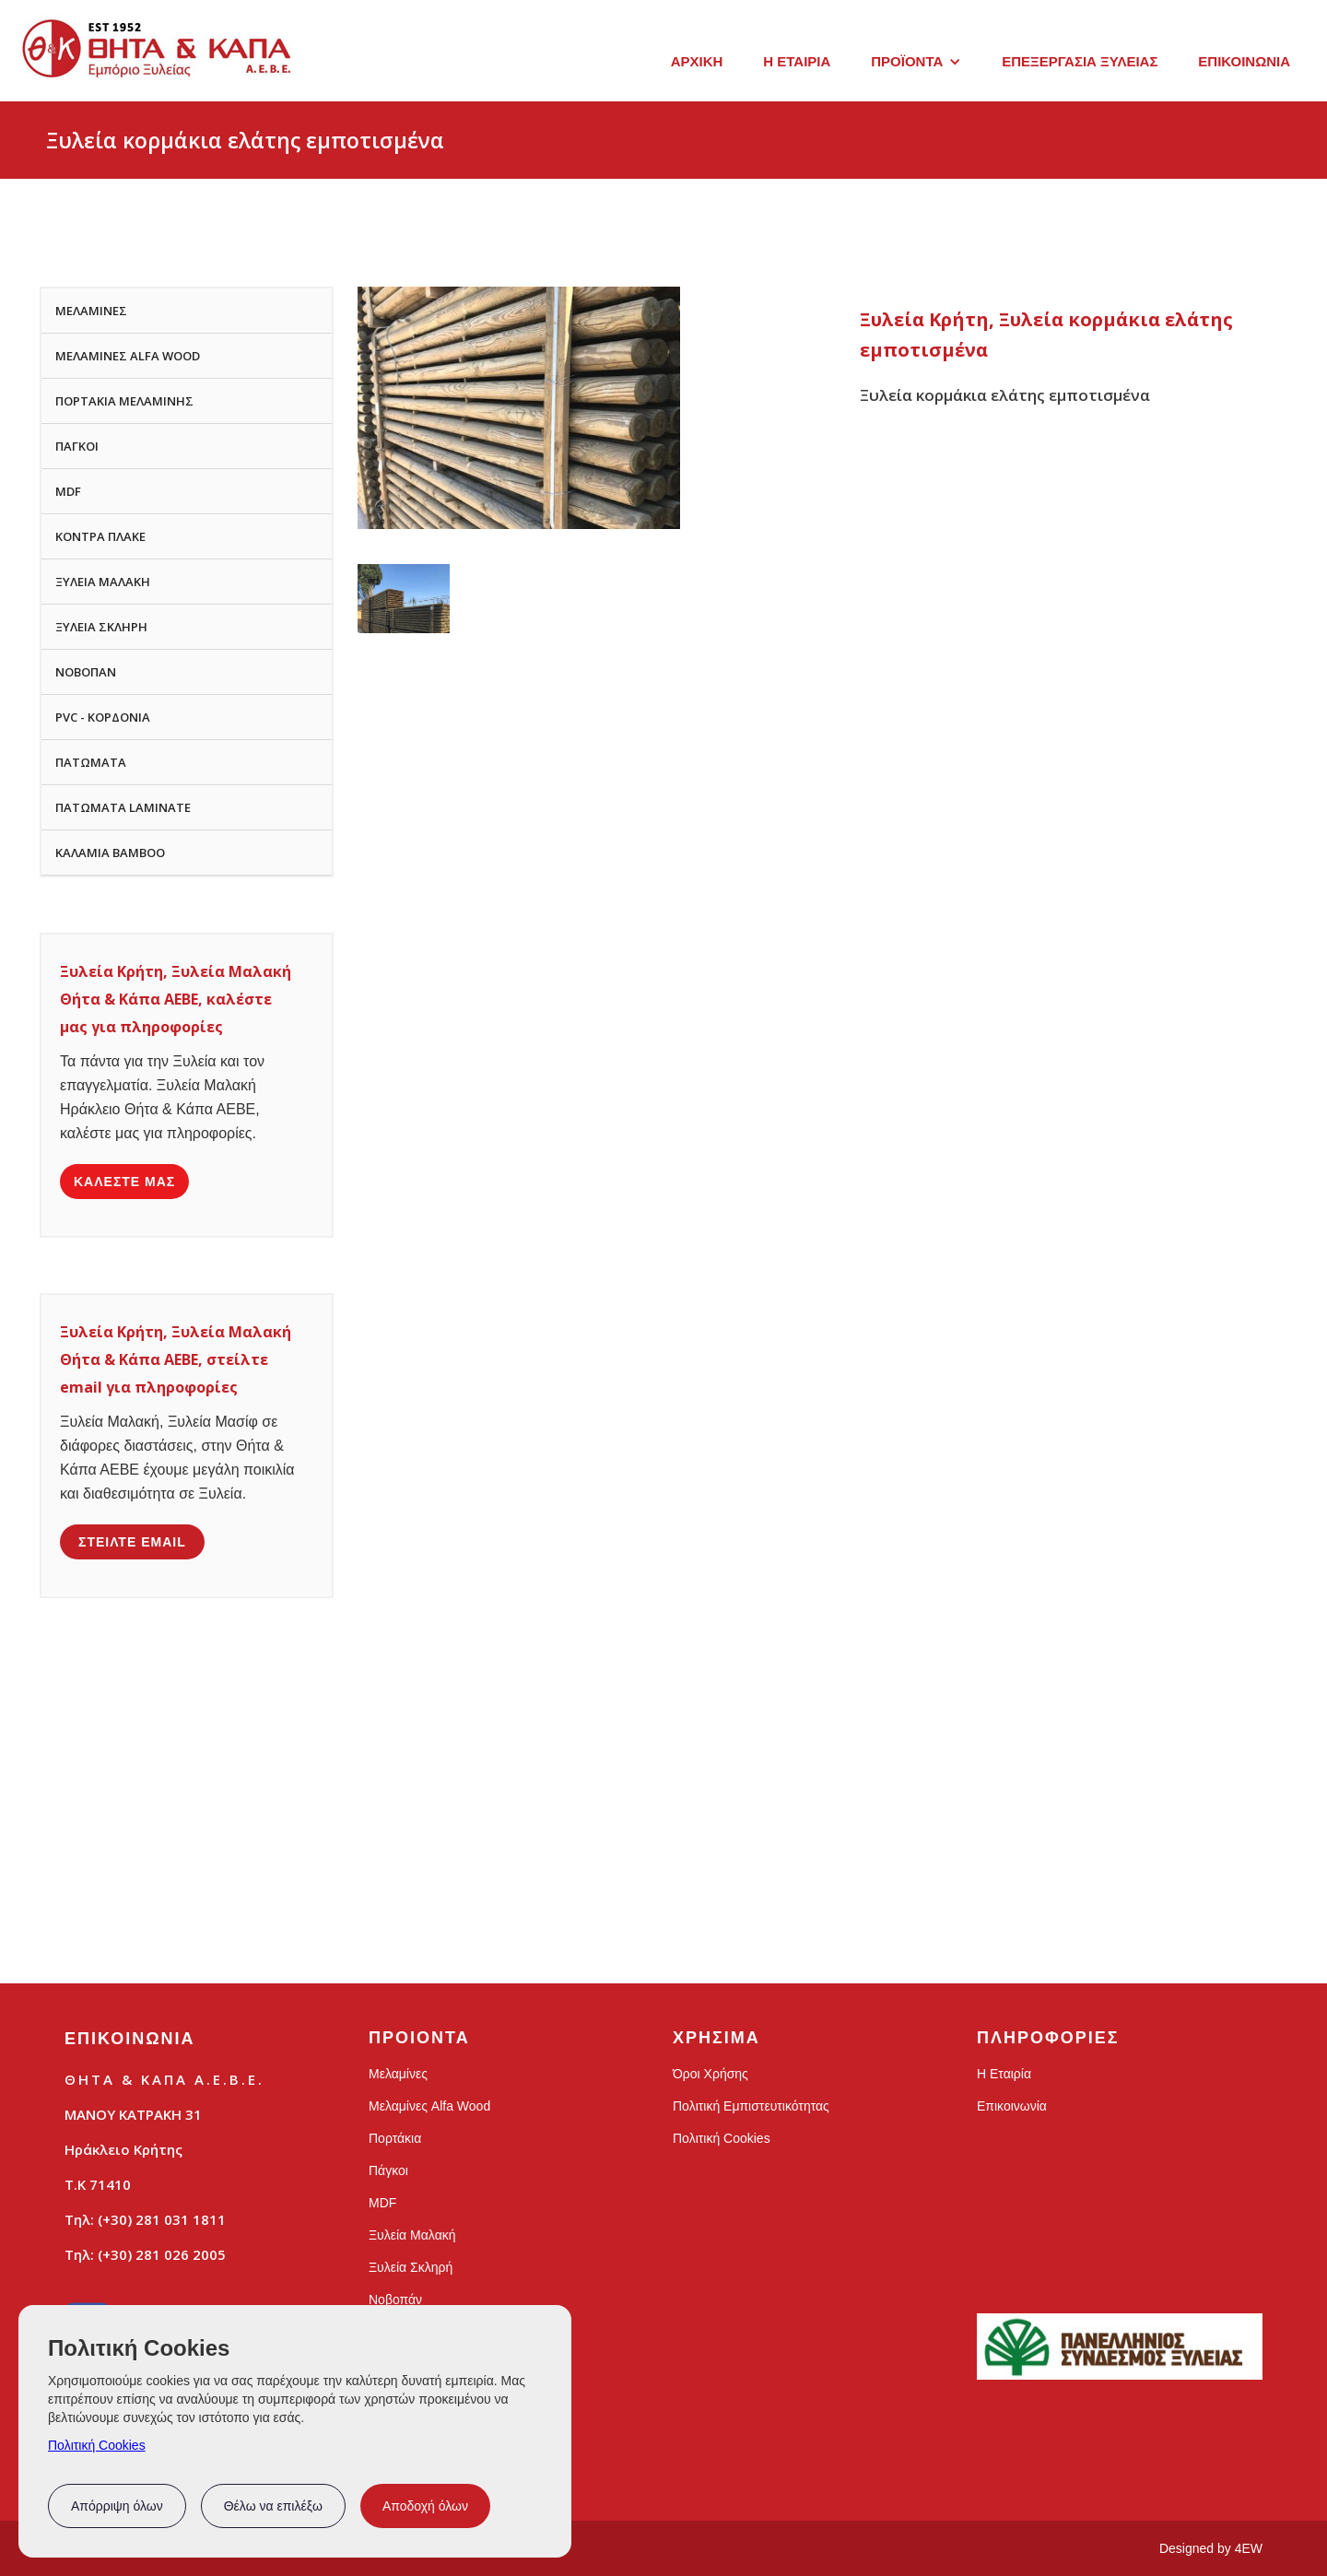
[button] (916, 61)
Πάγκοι (388, 2170)
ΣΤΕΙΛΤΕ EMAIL (132, 1542)
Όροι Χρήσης (710, 2073)
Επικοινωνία (1012, 2106)
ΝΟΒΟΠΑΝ (85, 672)
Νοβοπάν (395, 2299)
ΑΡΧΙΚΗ (697, 61)
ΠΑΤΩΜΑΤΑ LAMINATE (123, 807)
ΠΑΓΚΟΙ (77, 446)
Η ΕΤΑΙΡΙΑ (796, 61)
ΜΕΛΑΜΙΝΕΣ (91, 310)
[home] (156, 58)
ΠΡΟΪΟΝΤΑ (907, 61)
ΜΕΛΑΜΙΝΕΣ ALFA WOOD (127, 355)
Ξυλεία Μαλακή (412, 2235)
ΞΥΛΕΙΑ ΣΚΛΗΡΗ (101, 626)
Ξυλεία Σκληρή (410, 2267)
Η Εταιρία (1004, 2073)
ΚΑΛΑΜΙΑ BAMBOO (110, 852)
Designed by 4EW (1210, 2548)
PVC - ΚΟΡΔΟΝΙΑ (102, 717)
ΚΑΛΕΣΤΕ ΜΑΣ (124, 1181)
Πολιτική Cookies (97, 2445)
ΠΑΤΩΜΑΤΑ (90, 762)
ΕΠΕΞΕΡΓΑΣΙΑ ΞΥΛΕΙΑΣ (1079, 61)
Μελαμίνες (398, 2073)
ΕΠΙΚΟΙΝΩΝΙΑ (1244, 61)
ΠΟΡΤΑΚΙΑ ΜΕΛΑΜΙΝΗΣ (124, 401)
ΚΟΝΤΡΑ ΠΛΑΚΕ (100, 536)
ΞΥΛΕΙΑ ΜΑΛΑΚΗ (102, 581)
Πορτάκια (395, 2138)
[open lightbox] (404, 598)
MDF (68, 491)
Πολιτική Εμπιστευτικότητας (751, 2106)
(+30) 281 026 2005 (162, 2254)
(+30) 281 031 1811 (162, 2219)
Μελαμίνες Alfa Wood (429, 2106)
